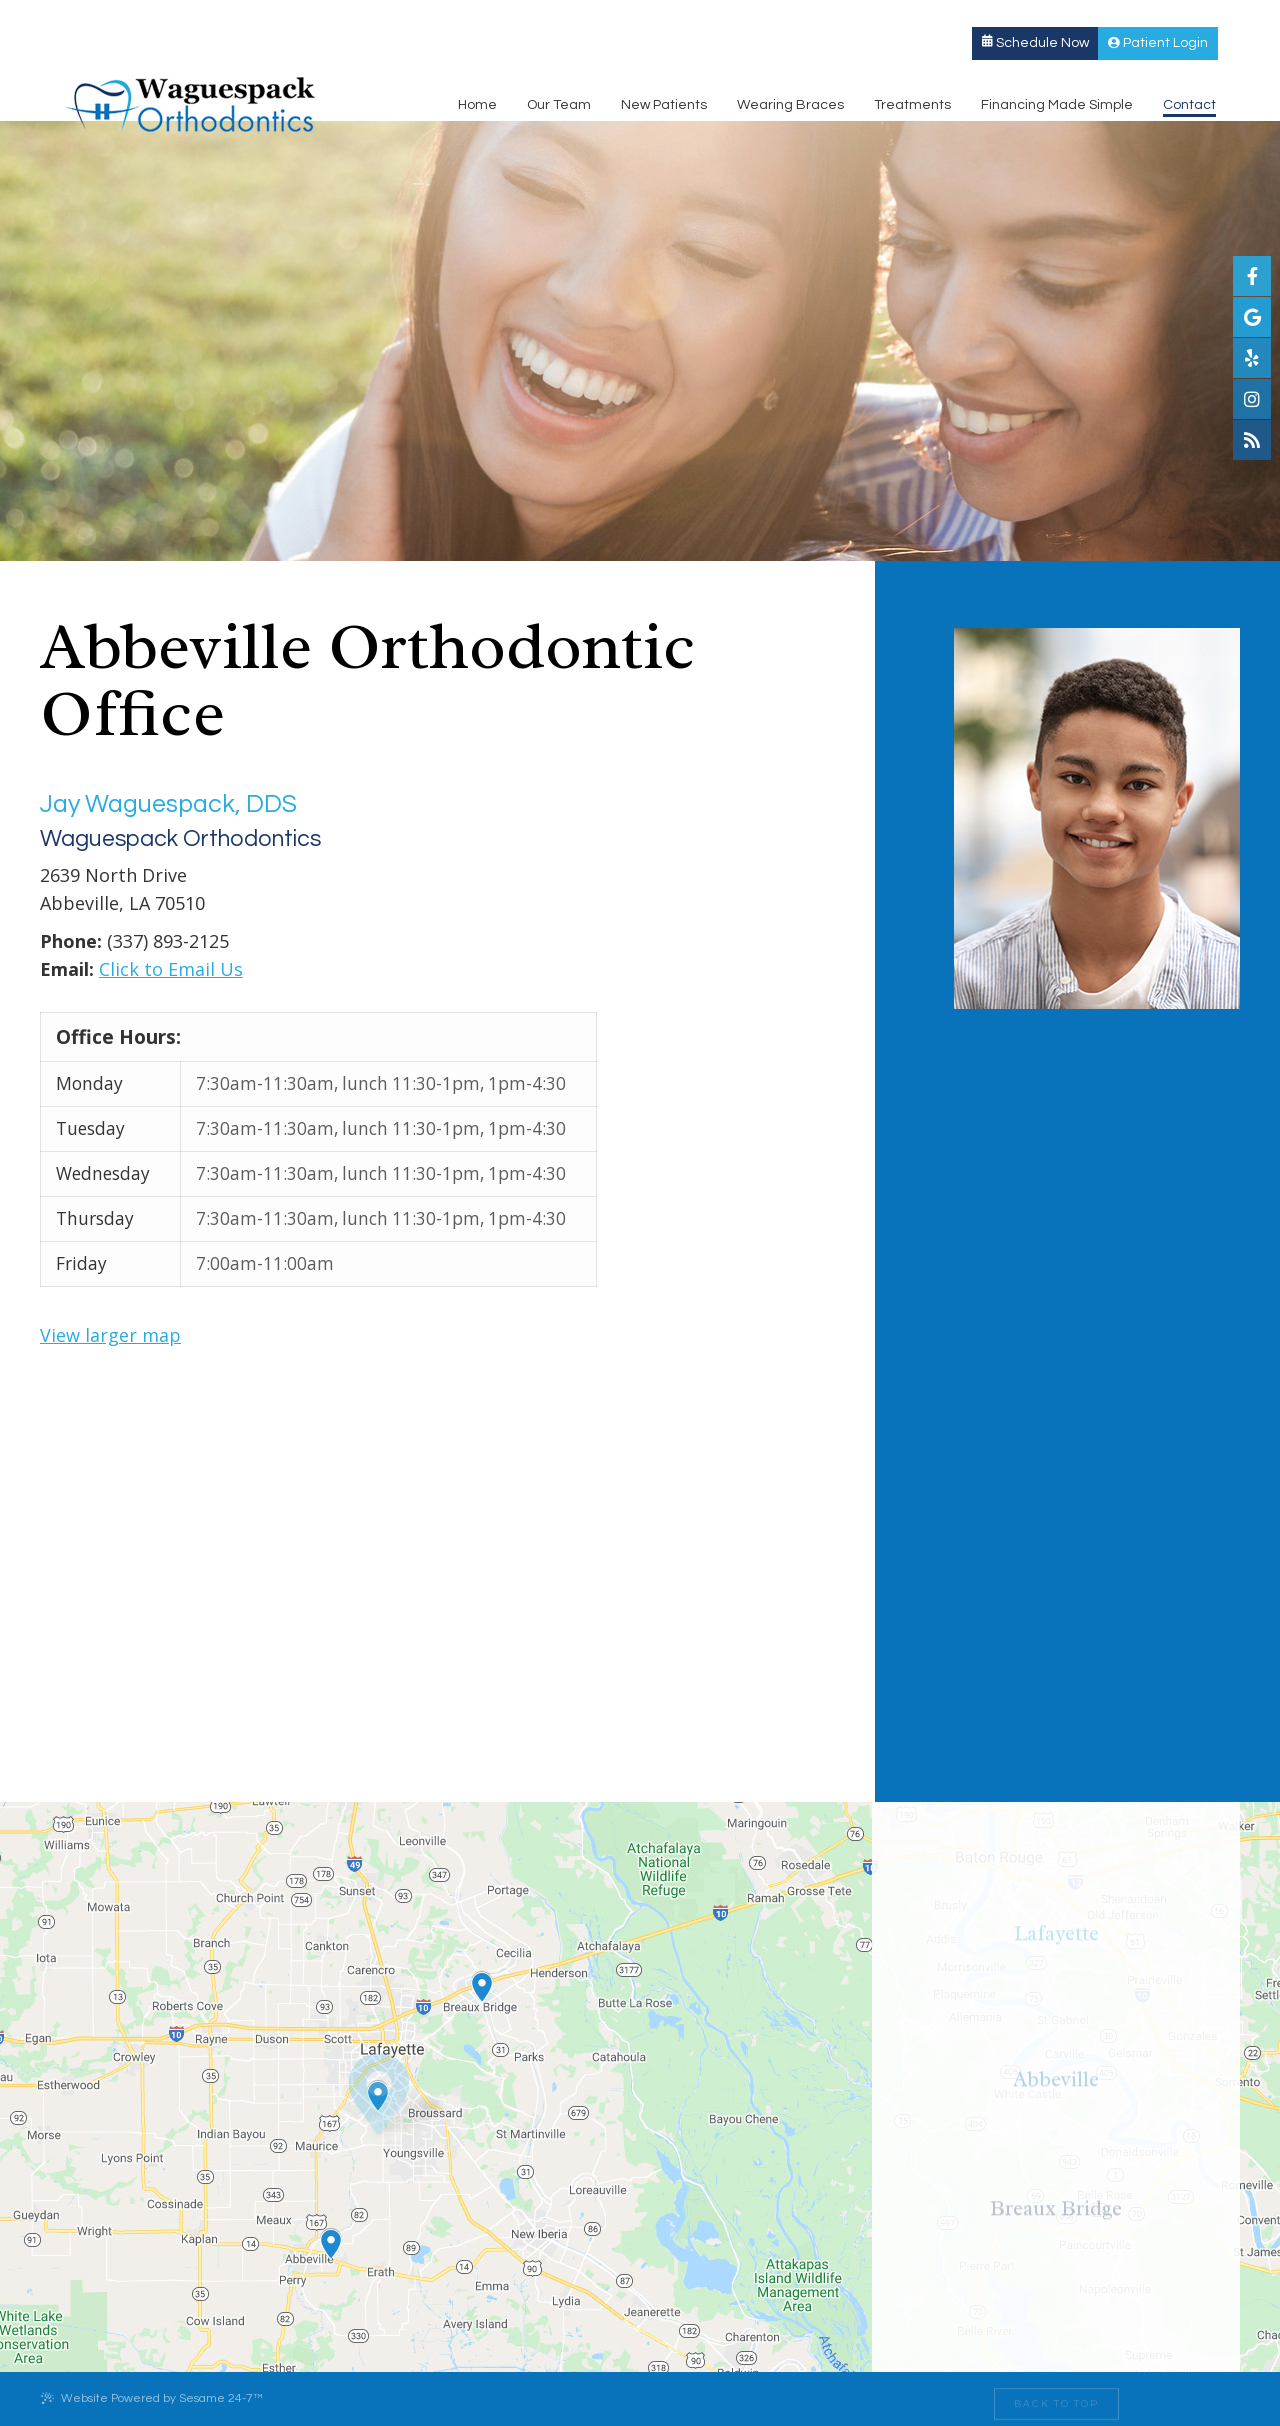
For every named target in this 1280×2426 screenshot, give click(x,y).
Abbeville (319, 17)
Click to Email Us (171, 969)
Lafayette (82, 17)
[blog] (1252, 440)
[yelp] (1252, 358)
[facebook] (1252, 276)
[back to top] (1056, 2399)
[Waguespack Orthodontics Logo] (166, 77)
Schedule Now (1059, 16)
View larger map (110, 1335)
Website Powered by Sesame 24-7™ (151, 2398)
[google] (1252, 317)
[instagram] (1252, 399)
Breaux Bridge (573, 17)
